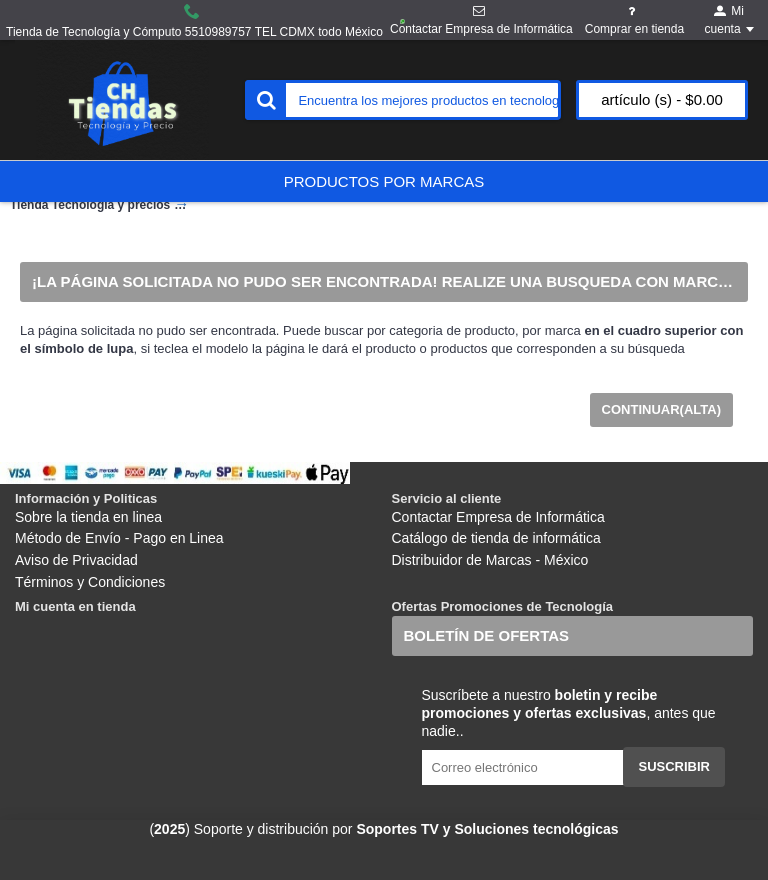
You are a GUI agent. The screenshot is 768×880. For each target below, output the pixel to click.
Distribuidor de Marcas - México (490, 560)
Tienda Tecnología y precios (90, 205)
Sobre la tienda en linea (88, 517)
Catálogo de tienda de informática (496, 538)
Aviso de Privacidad (76, 560)
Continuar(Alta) (661, 409)
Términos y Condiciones (90, 582)
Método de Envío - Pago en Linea (119, 538)
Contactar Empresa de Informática (498, 517)
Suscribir (674, 766)
